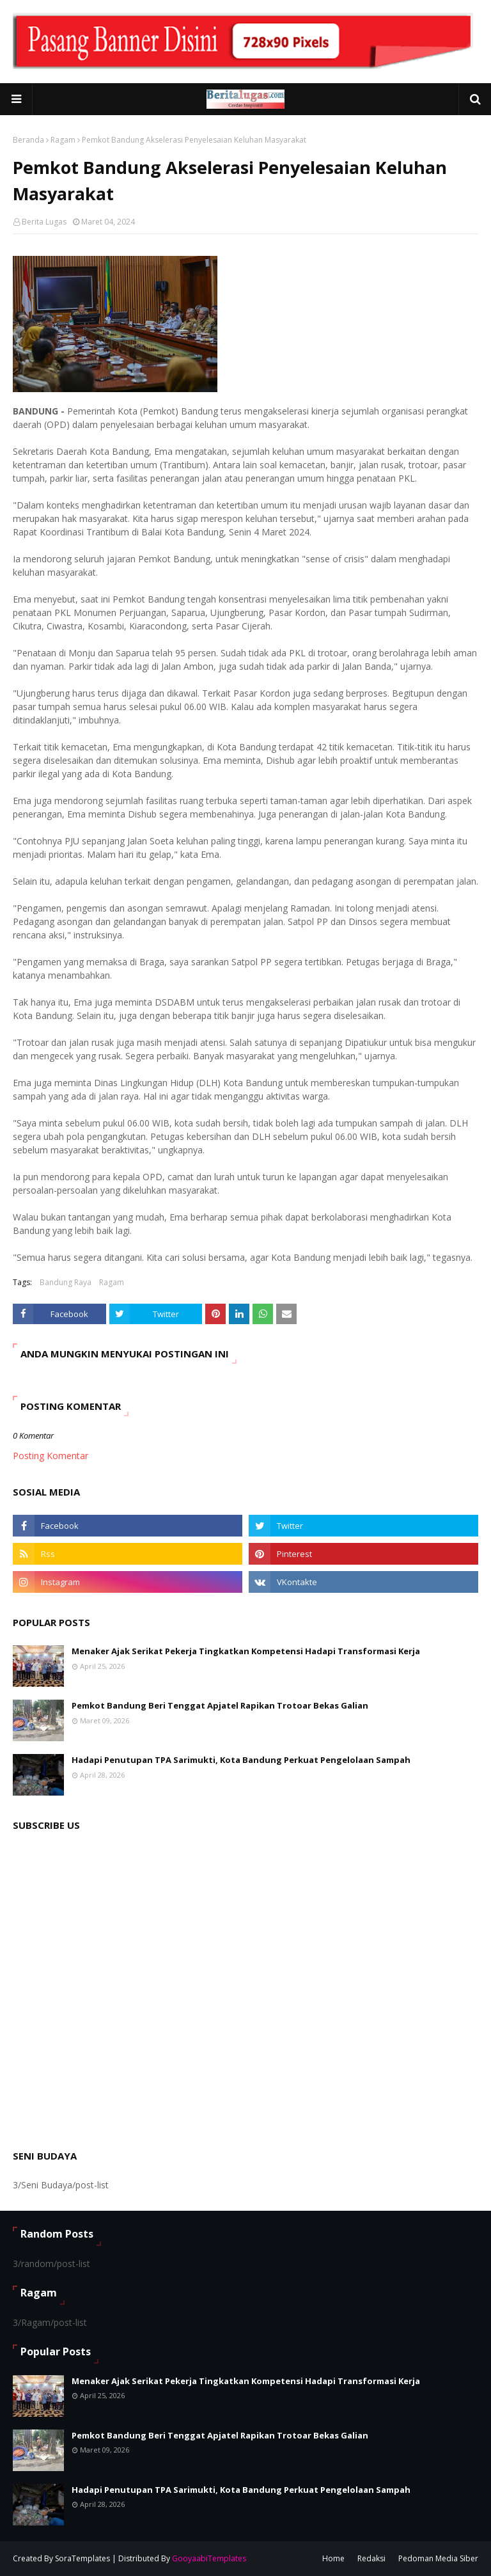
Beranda (28, 139)
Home (333, 2558)
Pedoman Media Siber (438, 2558)
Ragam (63, 139)
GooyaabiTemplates (209, 2558)
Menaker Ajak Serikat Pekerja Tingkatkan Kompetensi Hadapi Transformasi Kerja (246, 1651)
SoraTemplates (82, 2558)
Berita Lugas (44, 221)
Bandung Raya (65, 1282)
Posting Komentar (50, 1456)
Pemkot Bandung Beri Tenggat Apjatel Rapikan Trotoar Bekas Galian (220, 1705)
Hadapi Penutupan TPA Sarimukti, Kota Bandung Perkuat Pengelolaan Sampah (241, 1760)
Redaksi (371, 2558)
